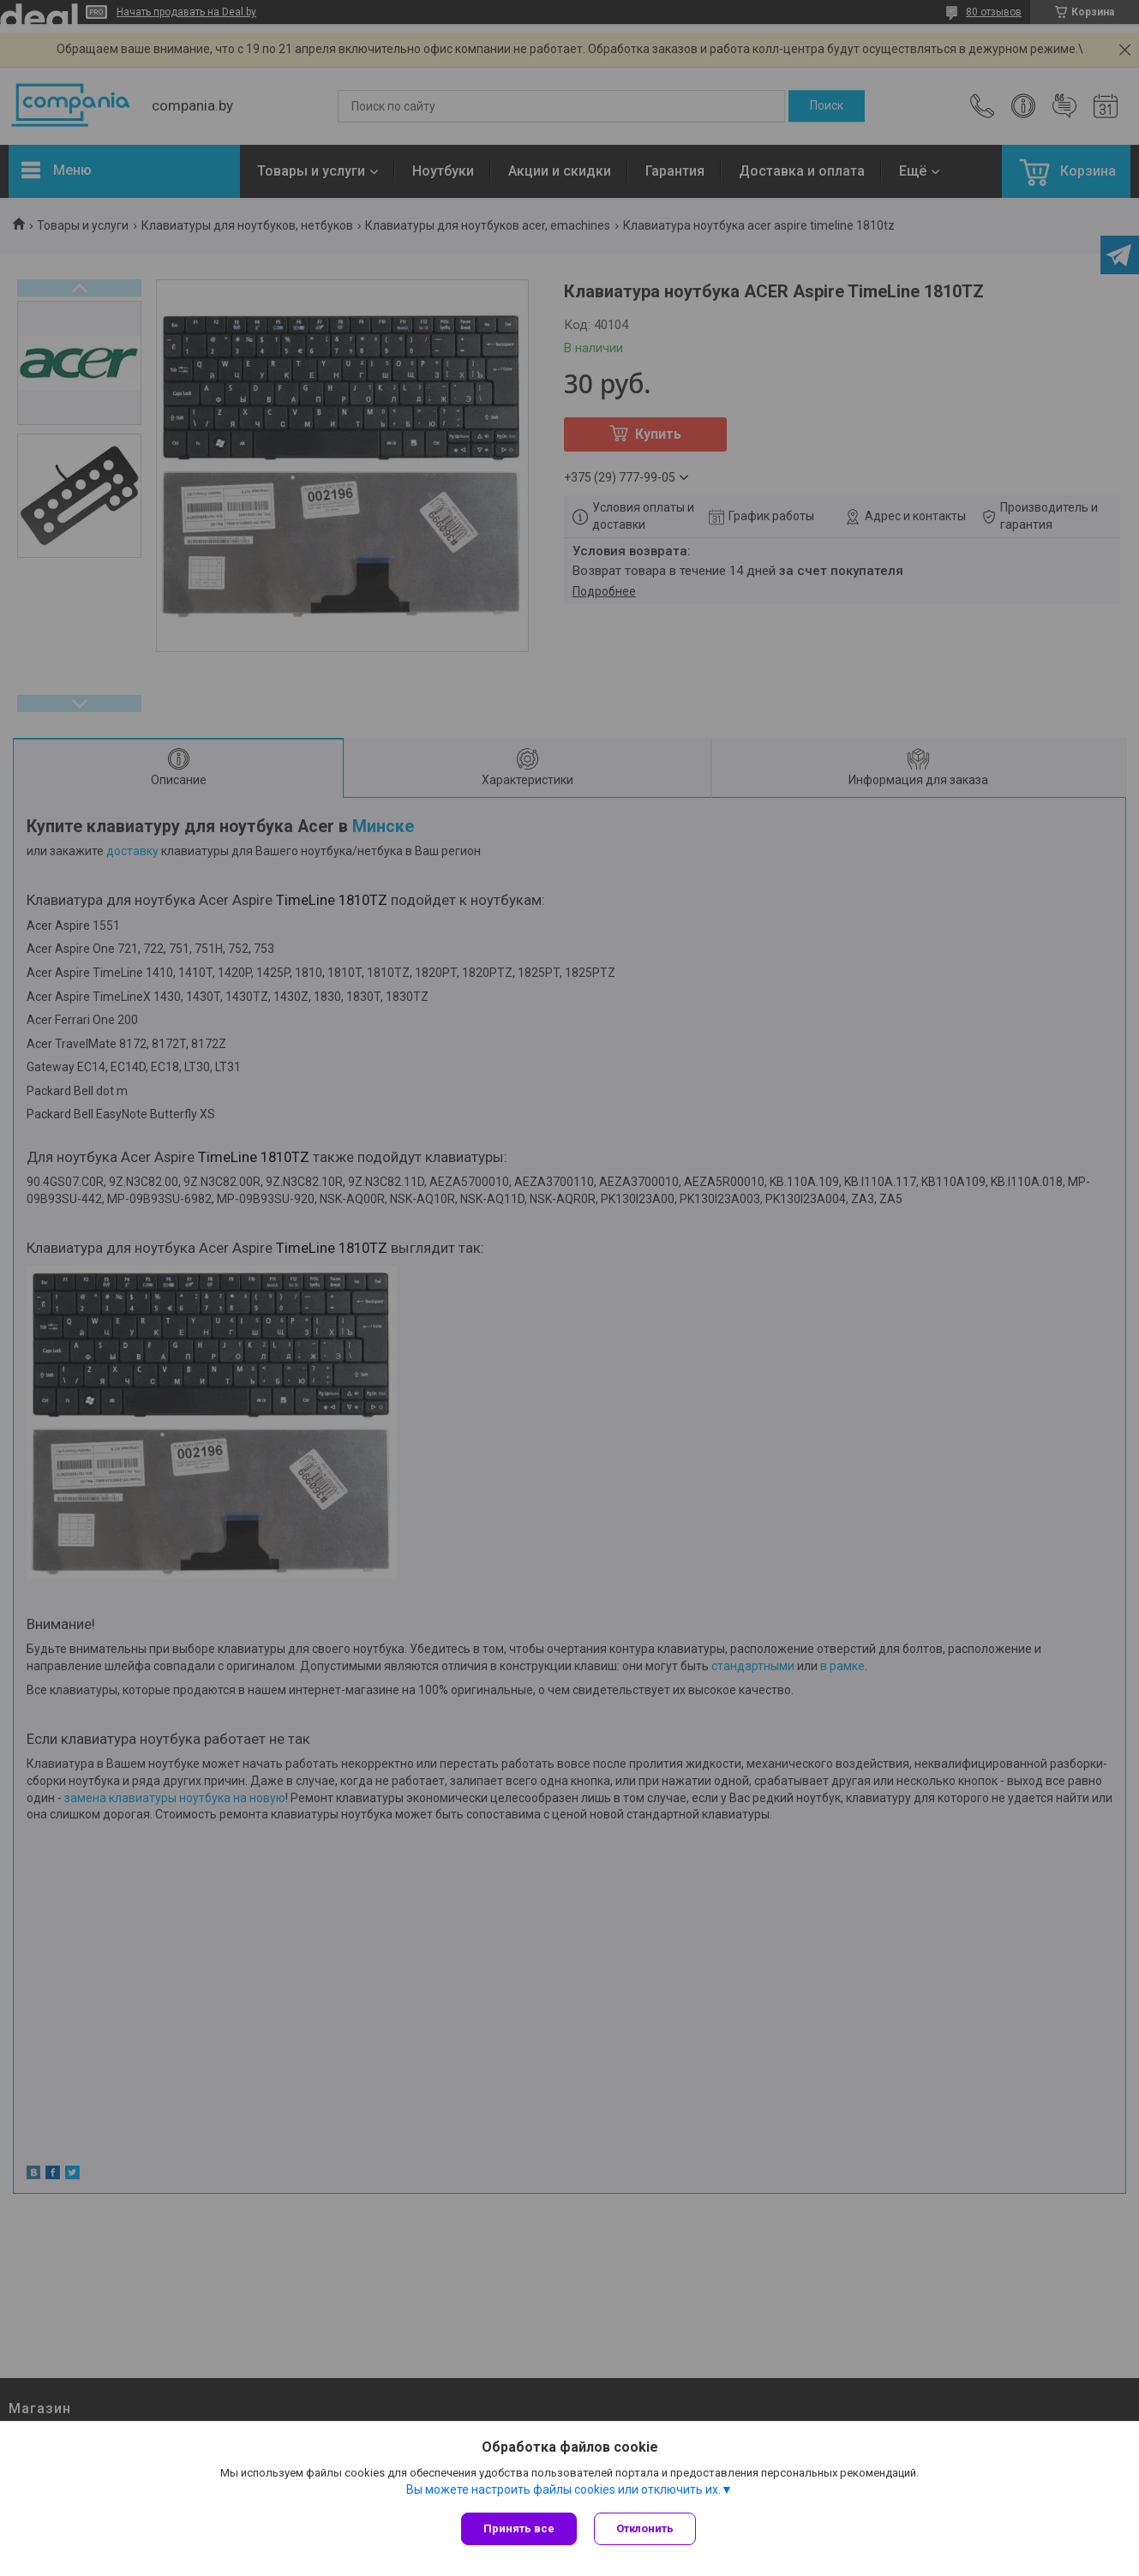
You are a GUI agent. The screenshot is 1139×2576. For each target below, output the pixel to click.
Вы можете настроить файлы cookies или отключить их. (563, 2489)
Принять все (519, 2528)
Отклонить (645, 2528)
